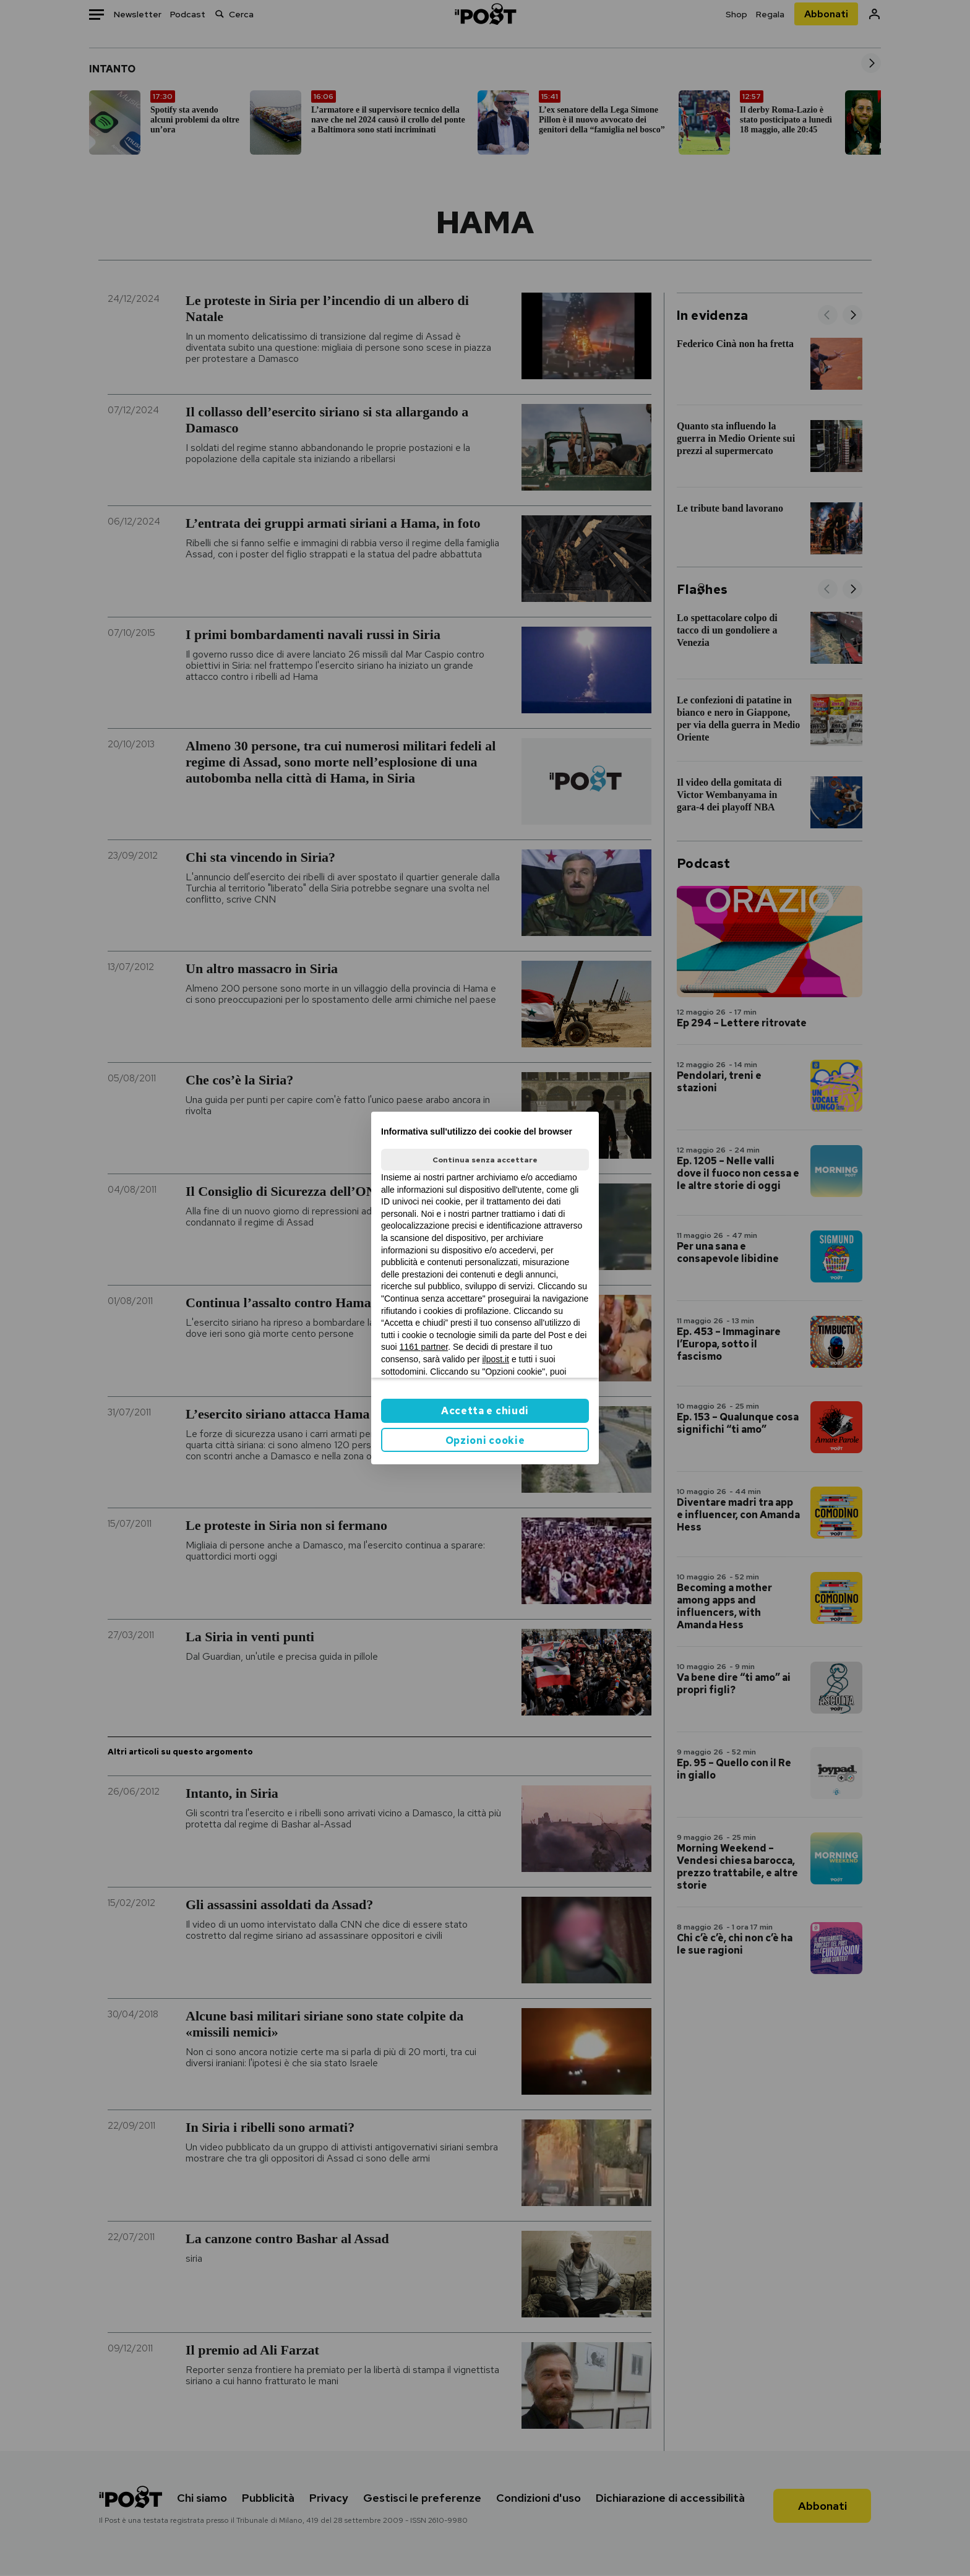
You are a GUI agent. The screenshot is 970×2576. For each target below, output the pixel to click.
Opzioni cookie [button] (485, 1440)
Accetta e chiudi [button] (485, 1410)
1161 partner (424, 1347)
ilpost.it (495, 1359)
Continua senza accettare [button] (485, 1160)
